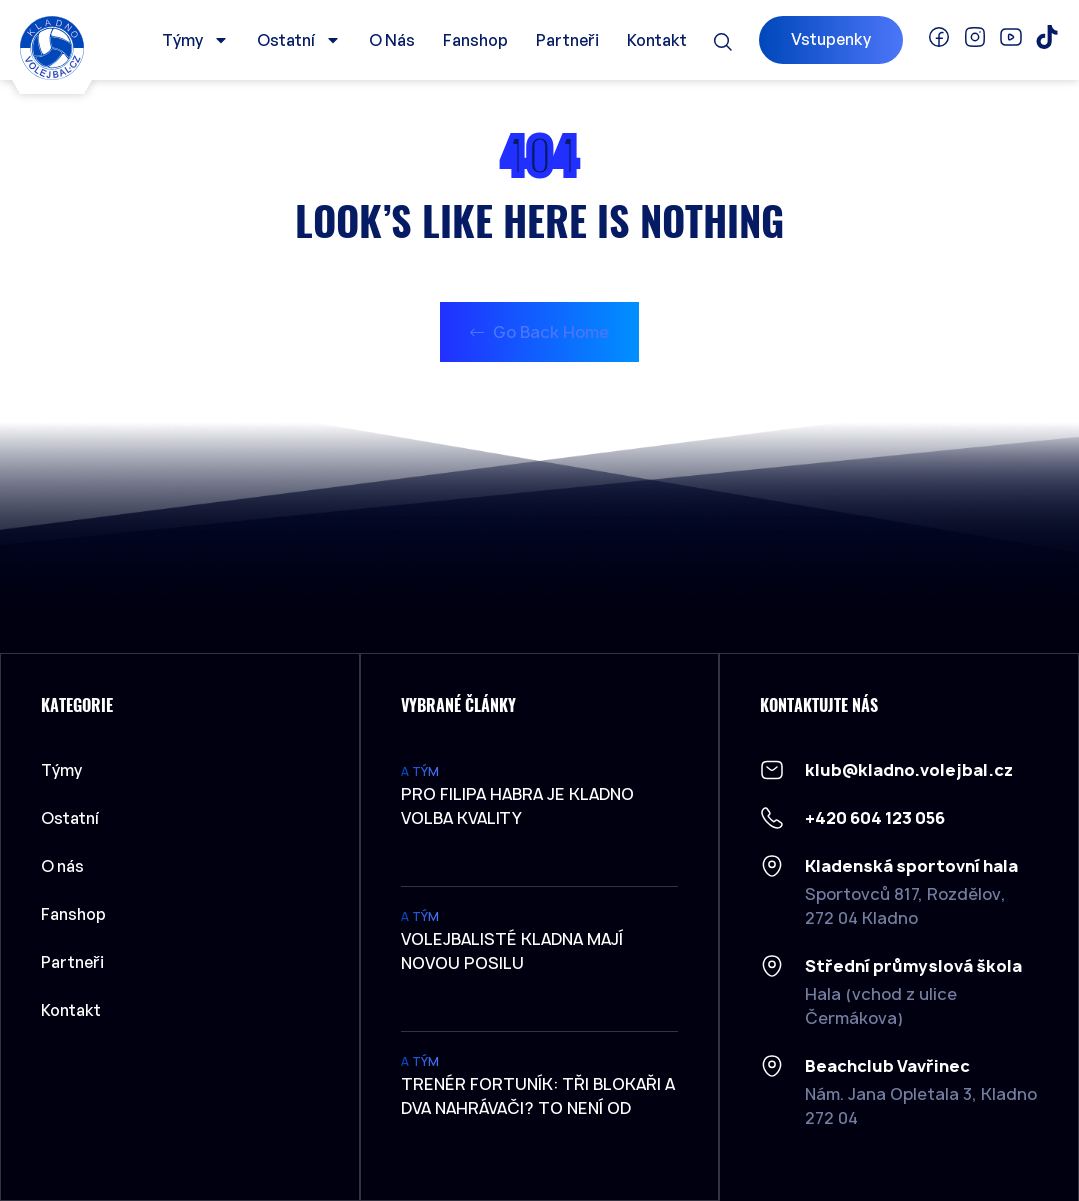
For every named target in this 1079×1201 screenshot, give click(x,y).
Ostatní (299, 40)
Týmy (195, 40)
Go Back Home (539, 332)
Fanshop (475, 40)
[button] (723, 42)
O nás (392, 40)
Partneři (567, 40)
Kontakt (657, 40)
